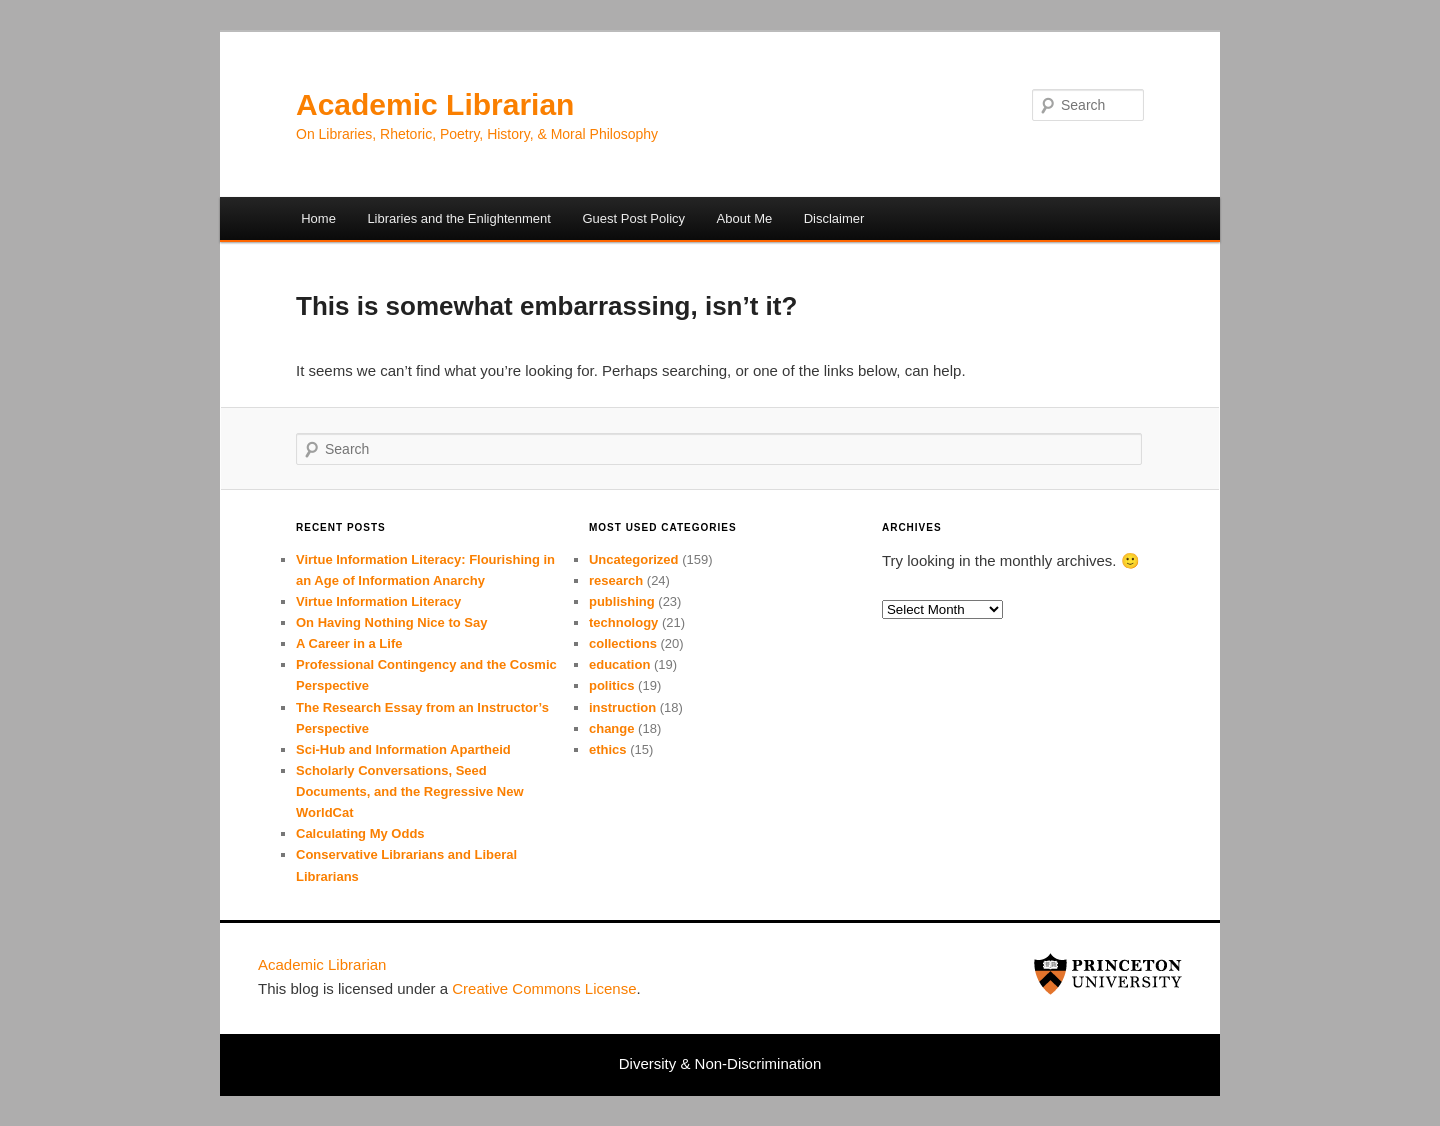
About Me (745, 218)
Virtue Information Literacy (378, 601)
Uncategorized (634, 559)
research (616, 580)
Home (318, 218)
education (619, 664)
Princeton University (1108, 974)
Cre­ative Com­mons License (544, 988)
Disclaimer (834, 218)
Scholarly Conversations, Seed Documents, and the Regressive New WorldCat (410, 791)
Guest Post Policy (633, 218)
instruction (622, 707)
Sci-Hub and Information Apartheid (403, 749)
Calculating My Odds (360, 833)
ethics (608, 749)
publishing (622, 601)
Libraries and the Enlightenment (459, 218)
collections (623, 643)
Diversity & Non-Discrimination (720, 1063)
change (612, 728)
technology (623, 622)
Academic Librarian (435, 104)
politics (612, 685)
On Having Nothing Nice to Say (391, 622)
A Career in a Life (349, 643)
